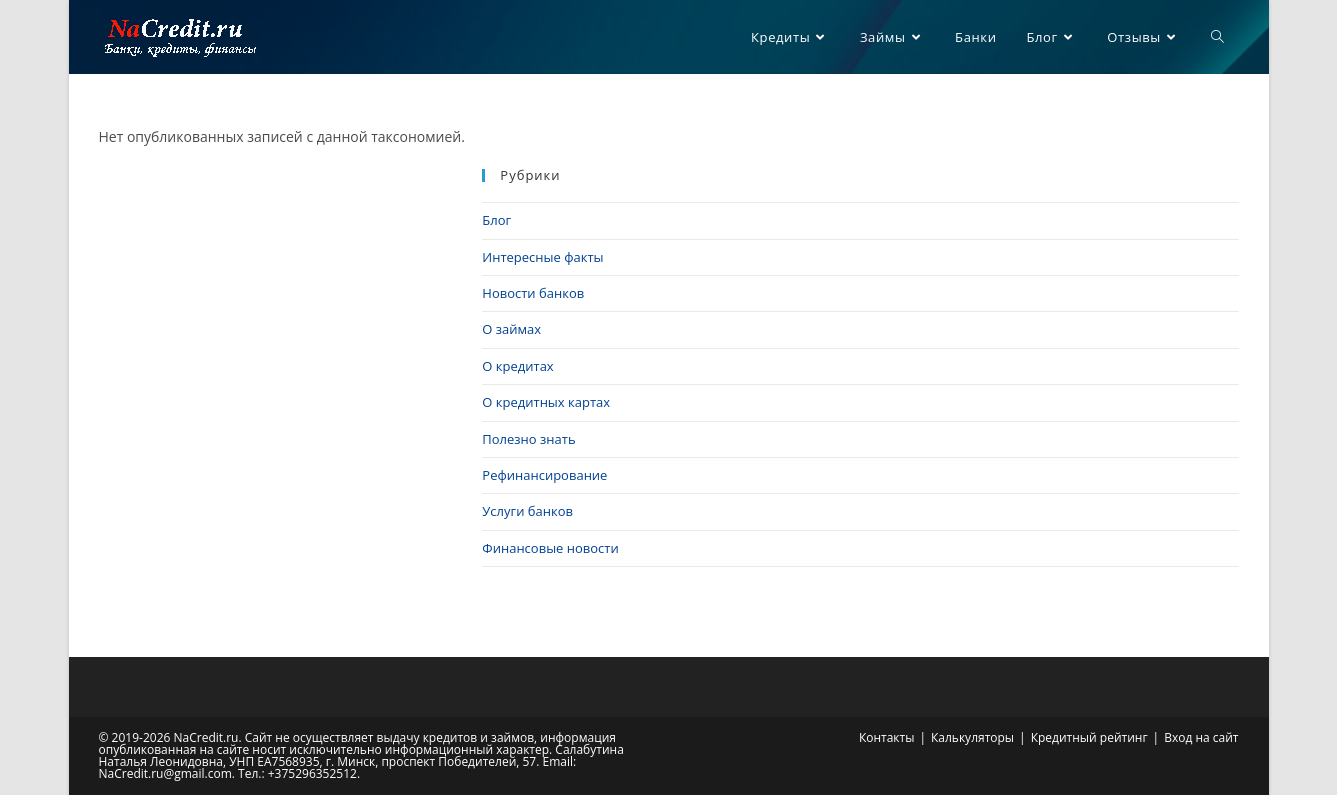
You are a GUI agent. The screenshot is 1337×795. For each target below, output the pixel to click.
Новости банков (533, 293)
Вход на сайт (1201, 737)
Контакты (887, 737)
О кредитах (517, 366)
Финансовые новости (550, 548)
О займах (511, 329)
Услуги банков (527, 511)
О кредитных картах (546, 402)
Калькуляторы (972, 737)
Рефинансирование (544, 475)
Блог (496, 220)
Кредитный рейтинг (1089, 737)
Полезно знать (528, 439)
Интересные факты (542, 257)
